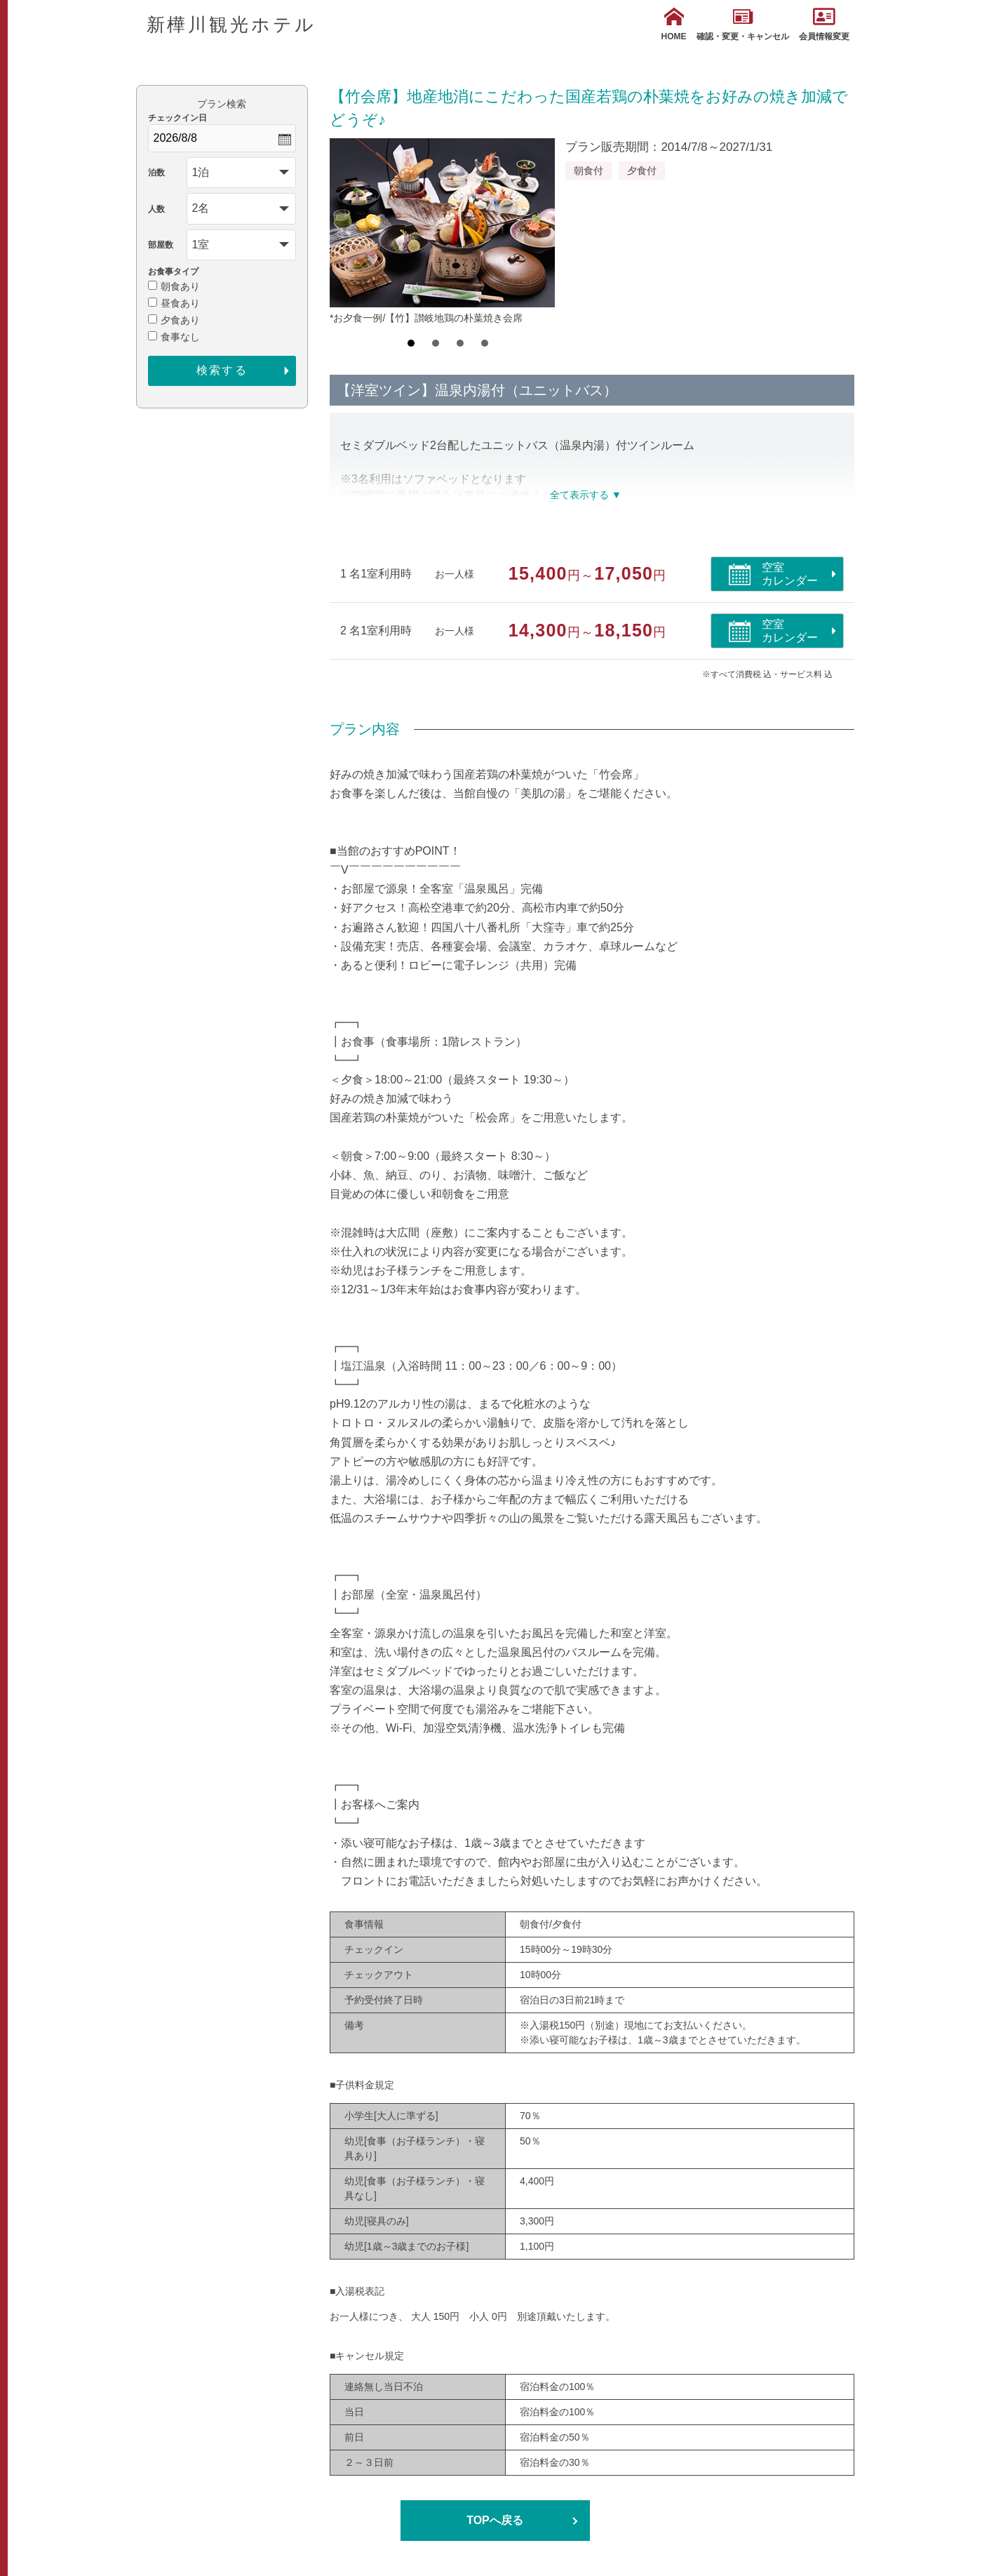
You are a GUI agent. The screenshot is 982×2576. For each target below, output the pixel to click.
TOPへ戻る (494, 2520)
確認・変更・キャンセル (743, 24)
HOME (674, 24)
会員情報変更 (824, 24)
